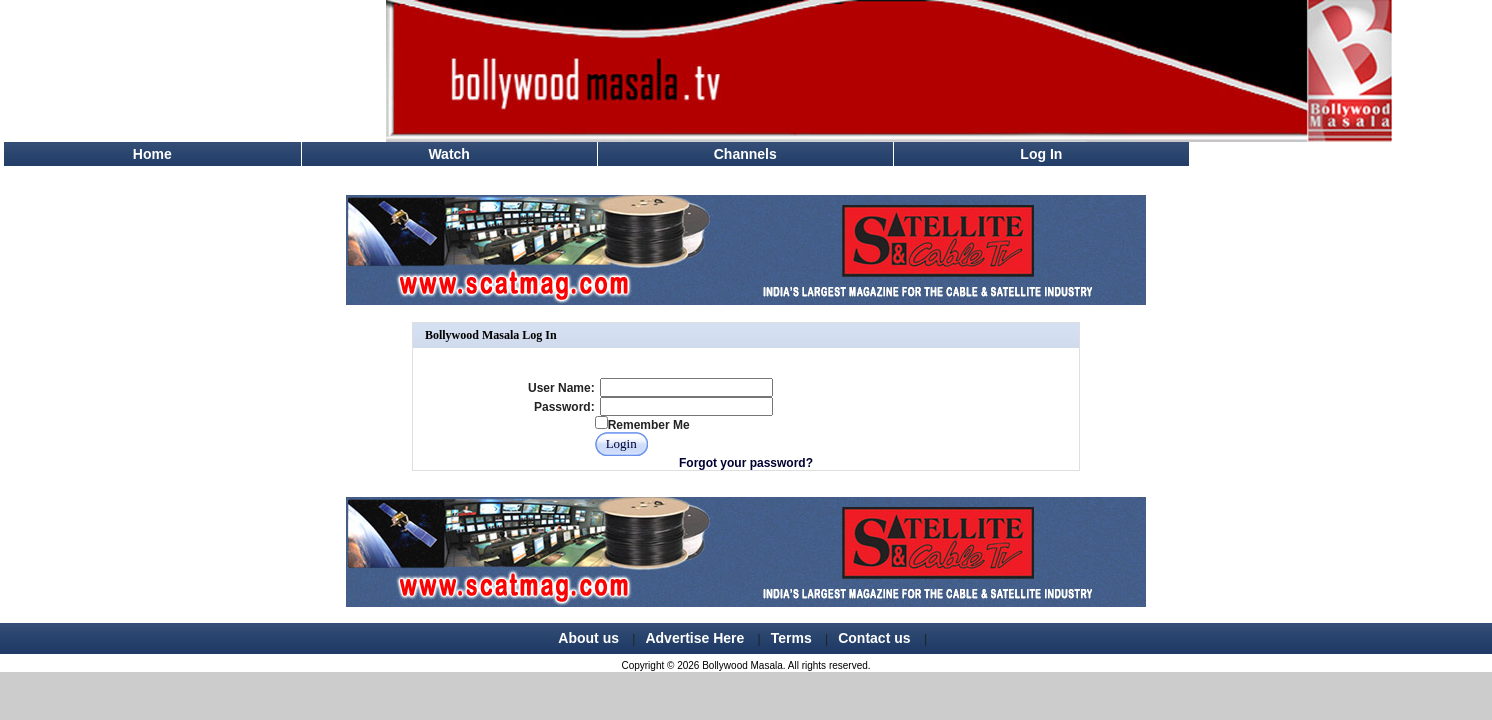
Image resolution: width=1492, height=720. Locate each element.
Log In (1041, 154)
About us (588, 638)
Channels (745, 154)
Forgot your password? (746, 463)
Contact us (874, 638)
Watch (448, 154)
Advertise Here (694, 638)
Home (152, 154)
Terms (791, 638)
